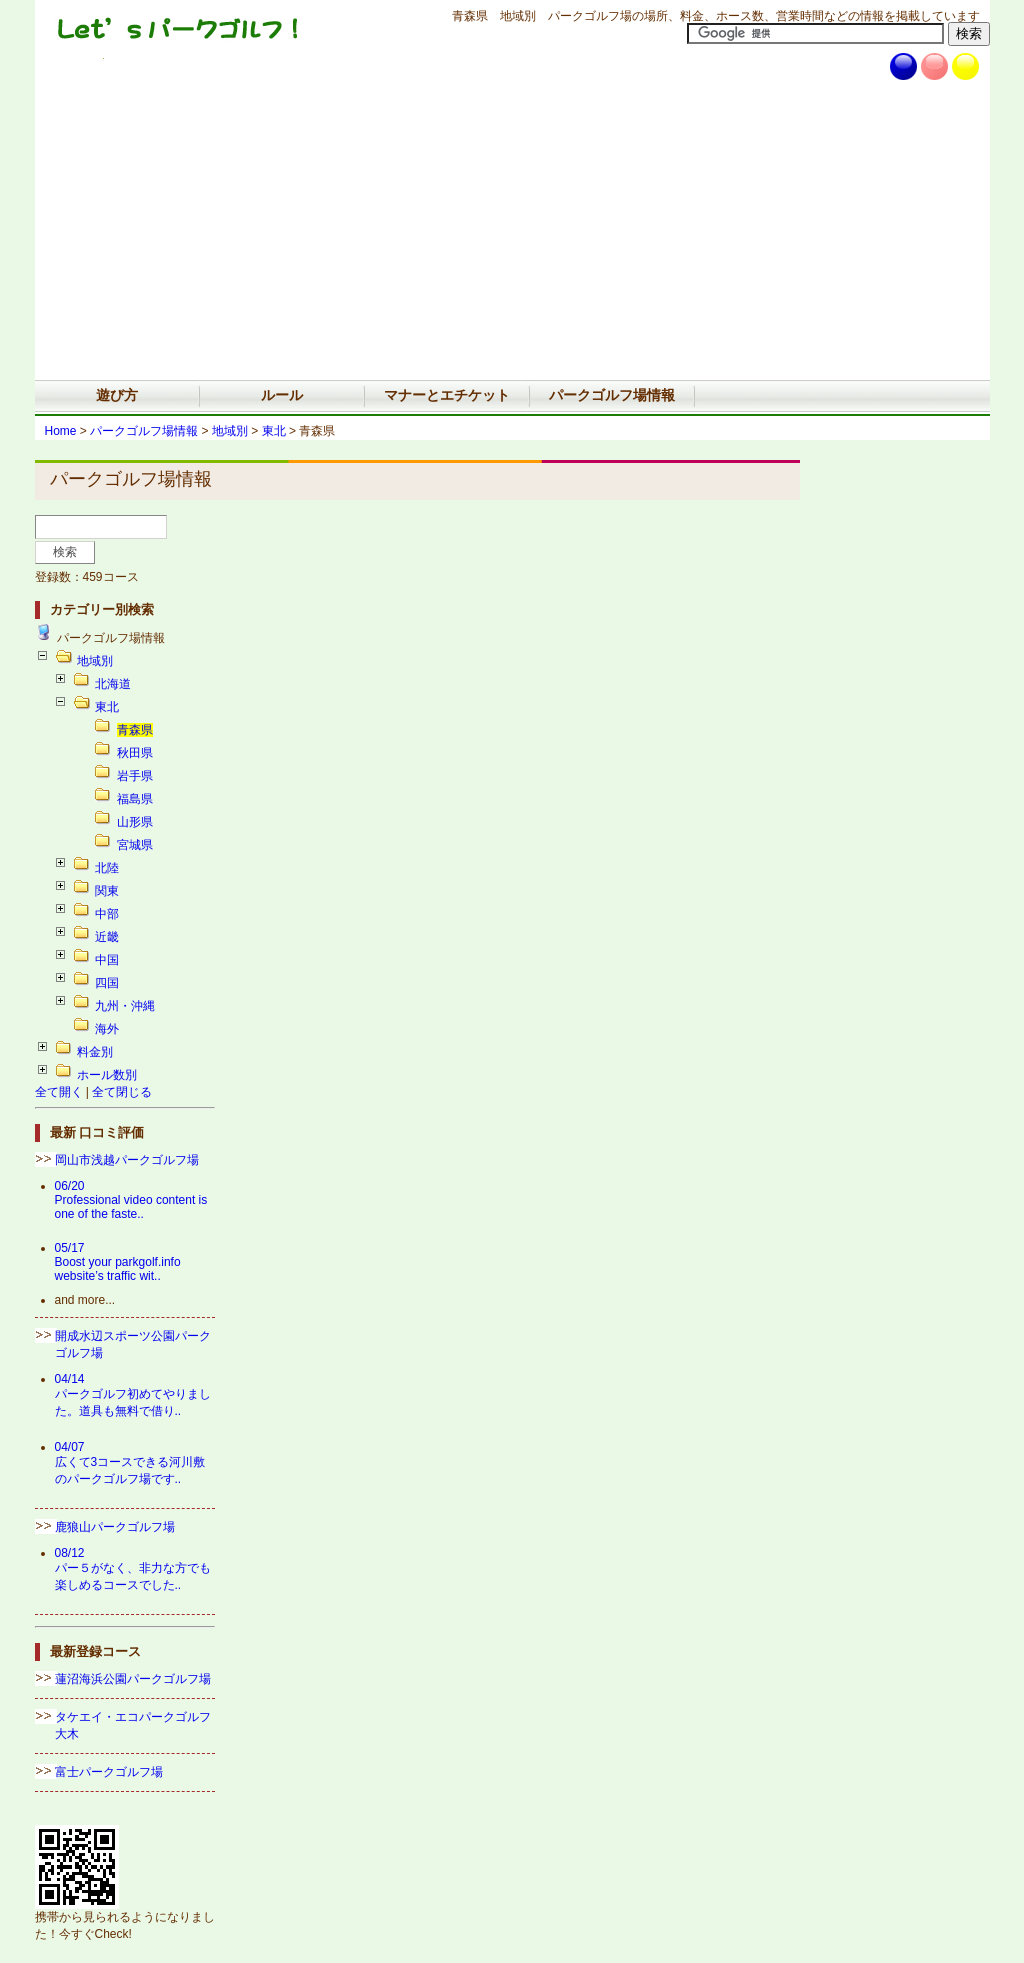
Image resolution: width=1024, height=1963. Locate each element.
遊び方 (117, 395)
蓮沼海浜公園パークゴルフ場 (133, 1679)
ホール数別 (107, 1075)
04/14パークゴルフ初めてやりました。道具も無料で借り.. (133, 1395)
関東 (107, 891)
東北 (274, 431)
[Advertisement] (512, 230)
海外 (107, 1029)
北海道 (113, 684)
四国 (107, 983)
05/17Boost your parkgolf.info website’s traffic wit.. (118, 1262)
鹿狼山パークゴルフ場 (115, 1527)
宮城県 (135, 845)
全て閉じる (122, 1092)
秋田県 (135, 753)
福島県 (135, 799)
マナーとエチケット (447, 395)
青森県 (135, 730)
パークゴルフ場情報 (612, 395)
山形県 (135, 822)
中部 (107, 914)
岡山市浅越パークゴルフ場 (127, 1160)
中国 (107, 960)
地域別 (230, 431)
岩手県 (135, 776)
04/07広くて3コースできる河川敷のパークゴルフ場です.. (130, 1463)
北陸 (107, 868)
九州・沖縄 (125, 1006)
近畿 (107, 937)
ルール (282, 395)
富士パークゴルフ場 (109, 1772)
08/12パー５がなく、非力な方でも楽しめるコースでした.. (133, 1569)
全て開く (59, 1092)
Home (61, 431)
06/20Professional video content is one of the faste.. (131, 1200)
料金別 (95, 1052)
